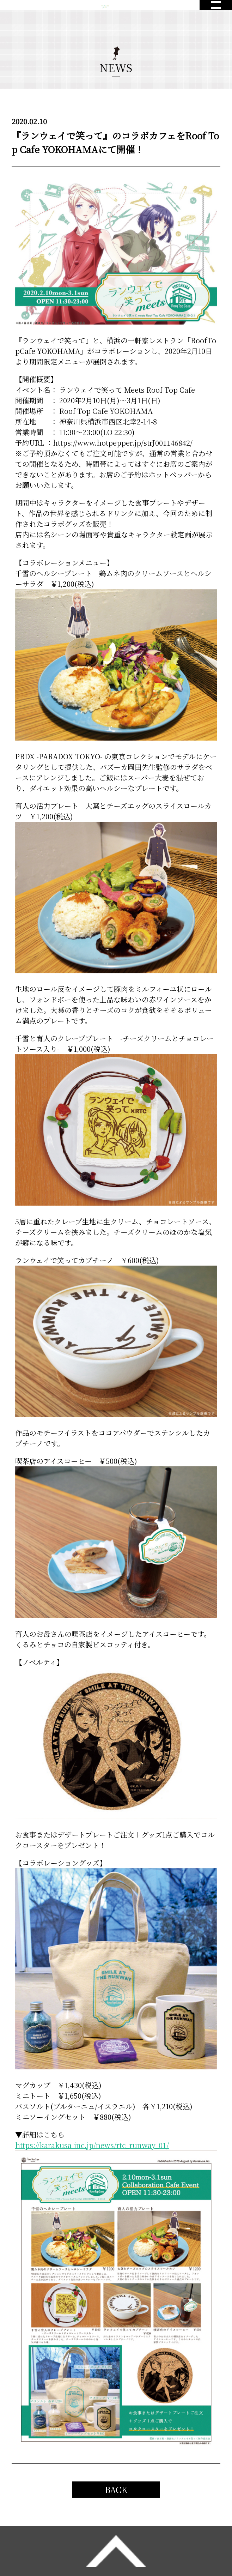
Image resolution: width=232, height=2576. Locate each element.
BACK (116, 2489)
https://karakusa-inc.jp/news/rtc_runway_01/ (92, 2145)
